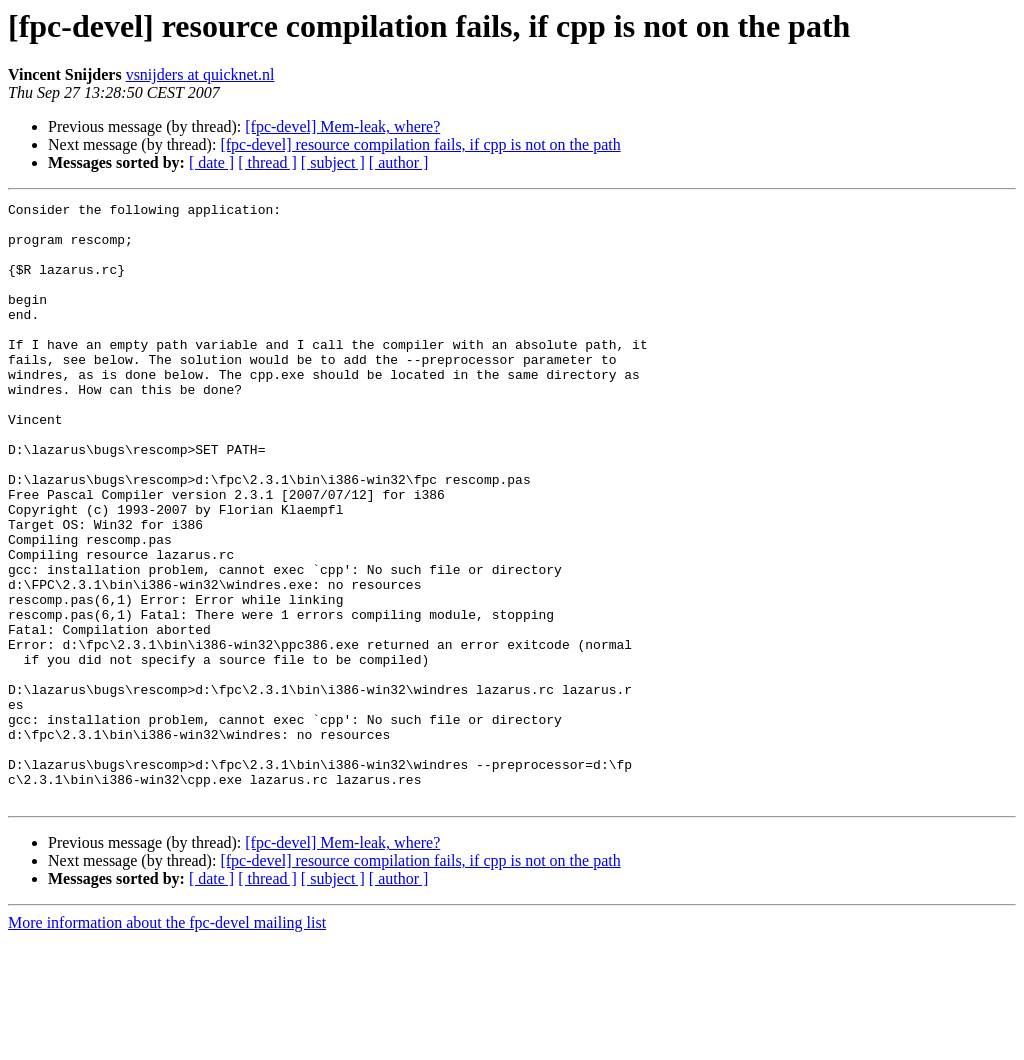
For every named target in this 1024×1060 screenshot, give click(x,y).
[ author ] (399, 162)
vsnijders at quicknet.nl (200, 74)
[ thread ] (267, 162)
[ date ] (211, 162)
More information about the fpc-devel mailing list (167, 1042)
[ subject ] (333, 162)
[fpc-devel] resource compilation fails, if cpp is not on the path (420, 144)
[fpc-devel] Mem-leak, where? (342, 126)
